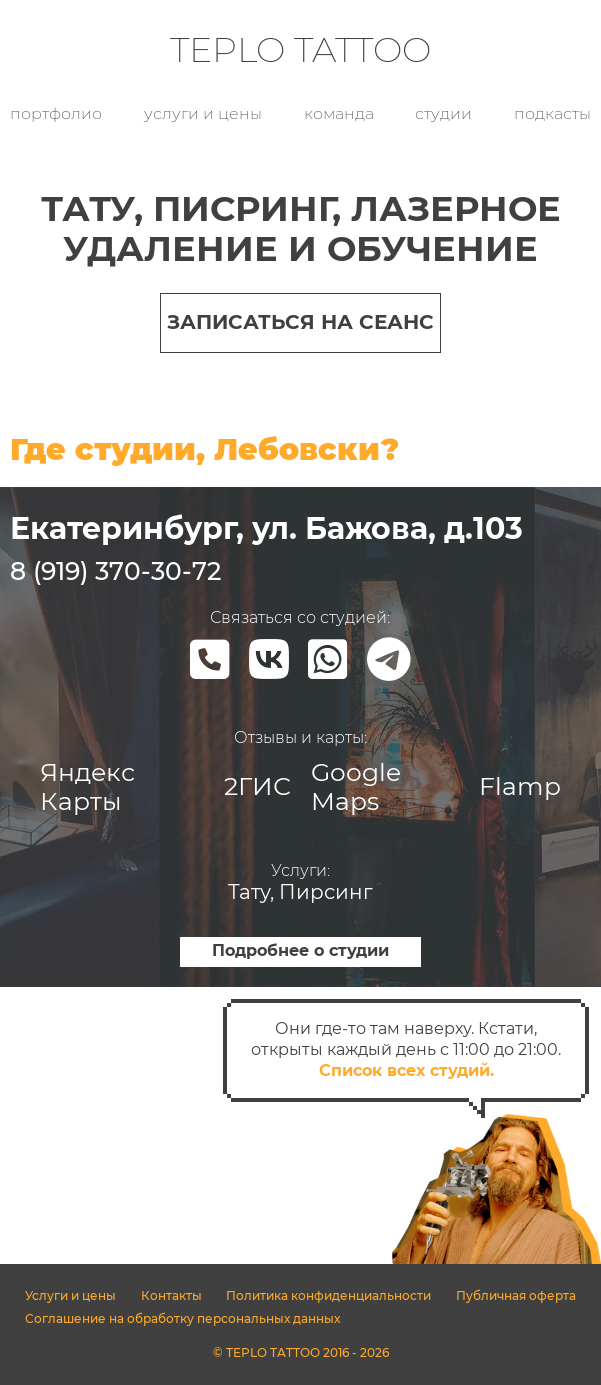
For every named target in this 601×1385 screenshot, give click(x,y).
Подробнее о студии (300, 950)
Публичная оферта (516, 1295)
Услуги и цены (203, 113)
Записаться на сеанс (300, 322)
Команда (339, 113)
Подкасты (552, 113)
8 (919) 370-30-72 (115, 571)
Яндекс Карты (87, 786)
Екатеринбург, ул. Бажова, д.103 (266, 528)
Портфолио (56, 113)
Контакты (171, 1295)
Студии (443, 113)
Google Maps (356, 786)
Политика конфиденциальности (328, 1295)
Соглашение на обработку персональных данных (182, 1318)
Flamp (520, 786)
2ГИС (257, 786)
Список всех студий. (406, 1070)
